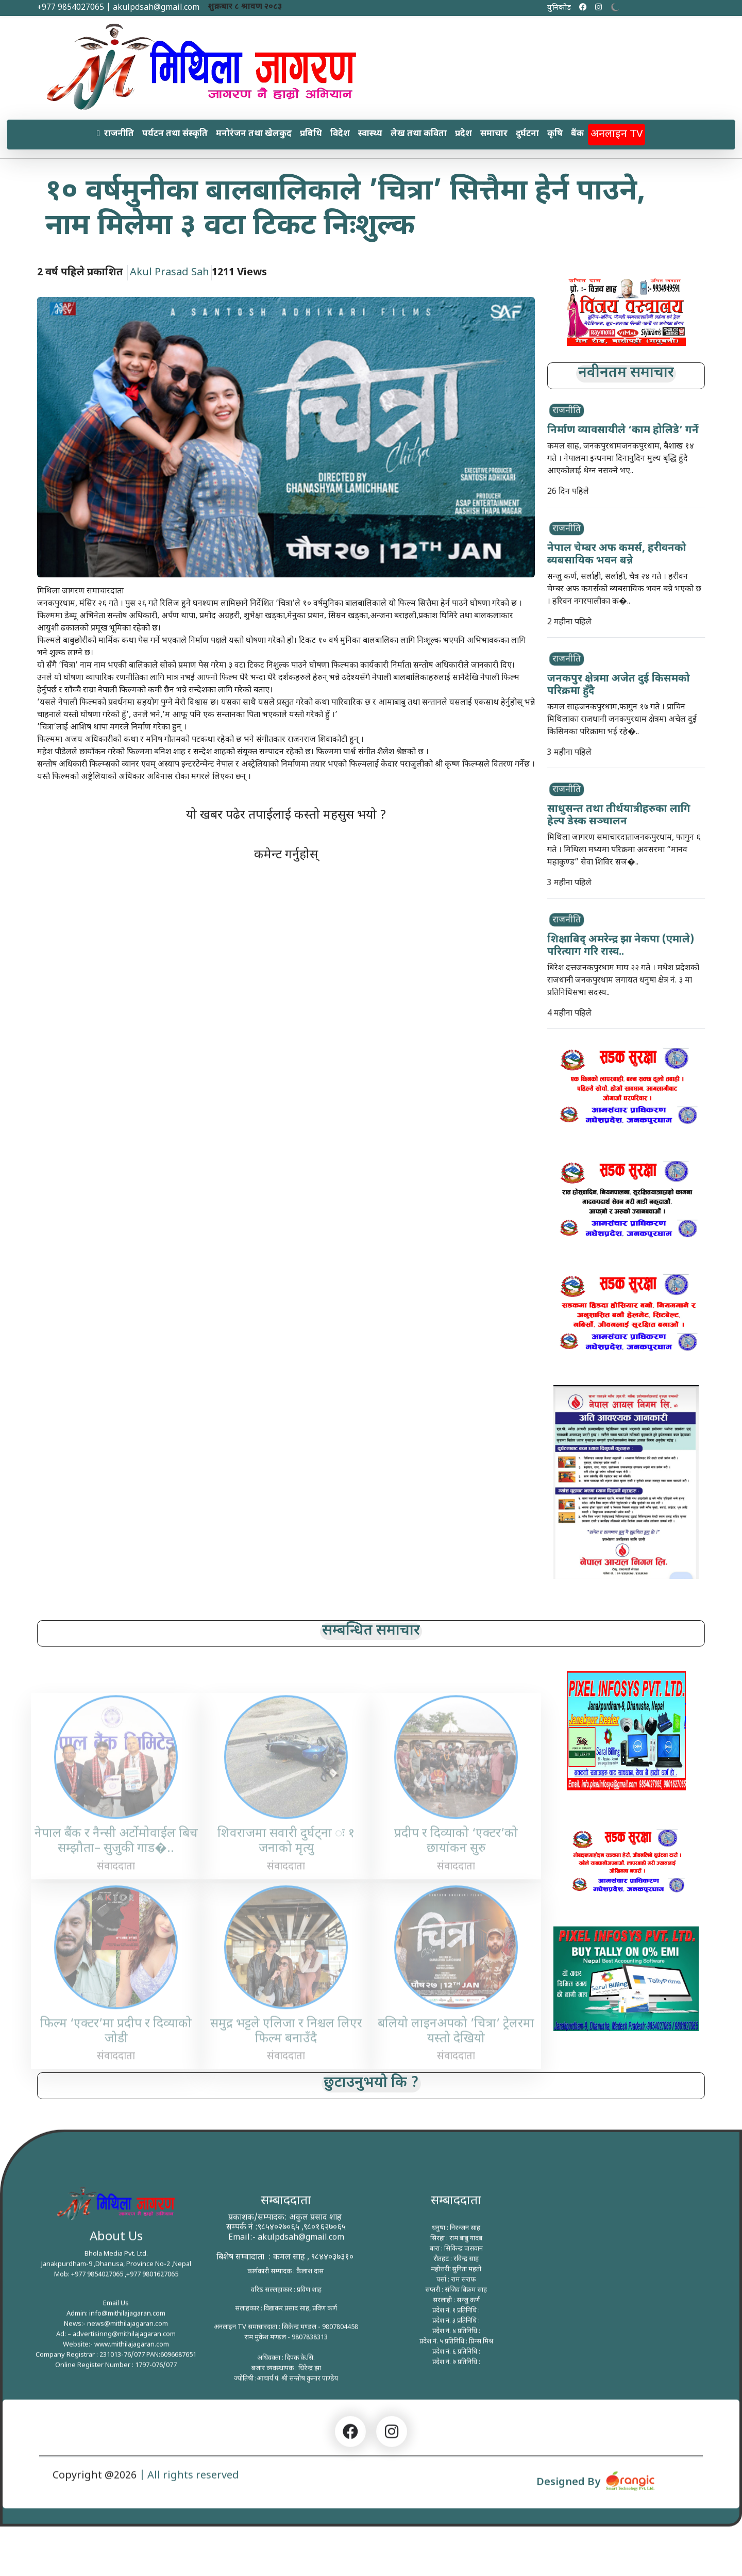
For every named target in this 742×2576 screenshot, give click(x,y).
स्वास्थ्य (370, 134)
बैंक (577, 134)
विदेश (340, 134)
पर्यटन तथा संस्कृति (175, 134)
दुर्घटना (527, 134)
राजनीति (119, 134)
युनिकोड (559, 8)
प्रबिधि (311, 134)
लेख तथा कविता (419, 134)
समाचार (494, 134)
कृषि (555, 134)
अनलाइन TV (617, 134)
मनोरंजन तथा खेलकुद (254, 134)
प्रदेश (463, 134)
